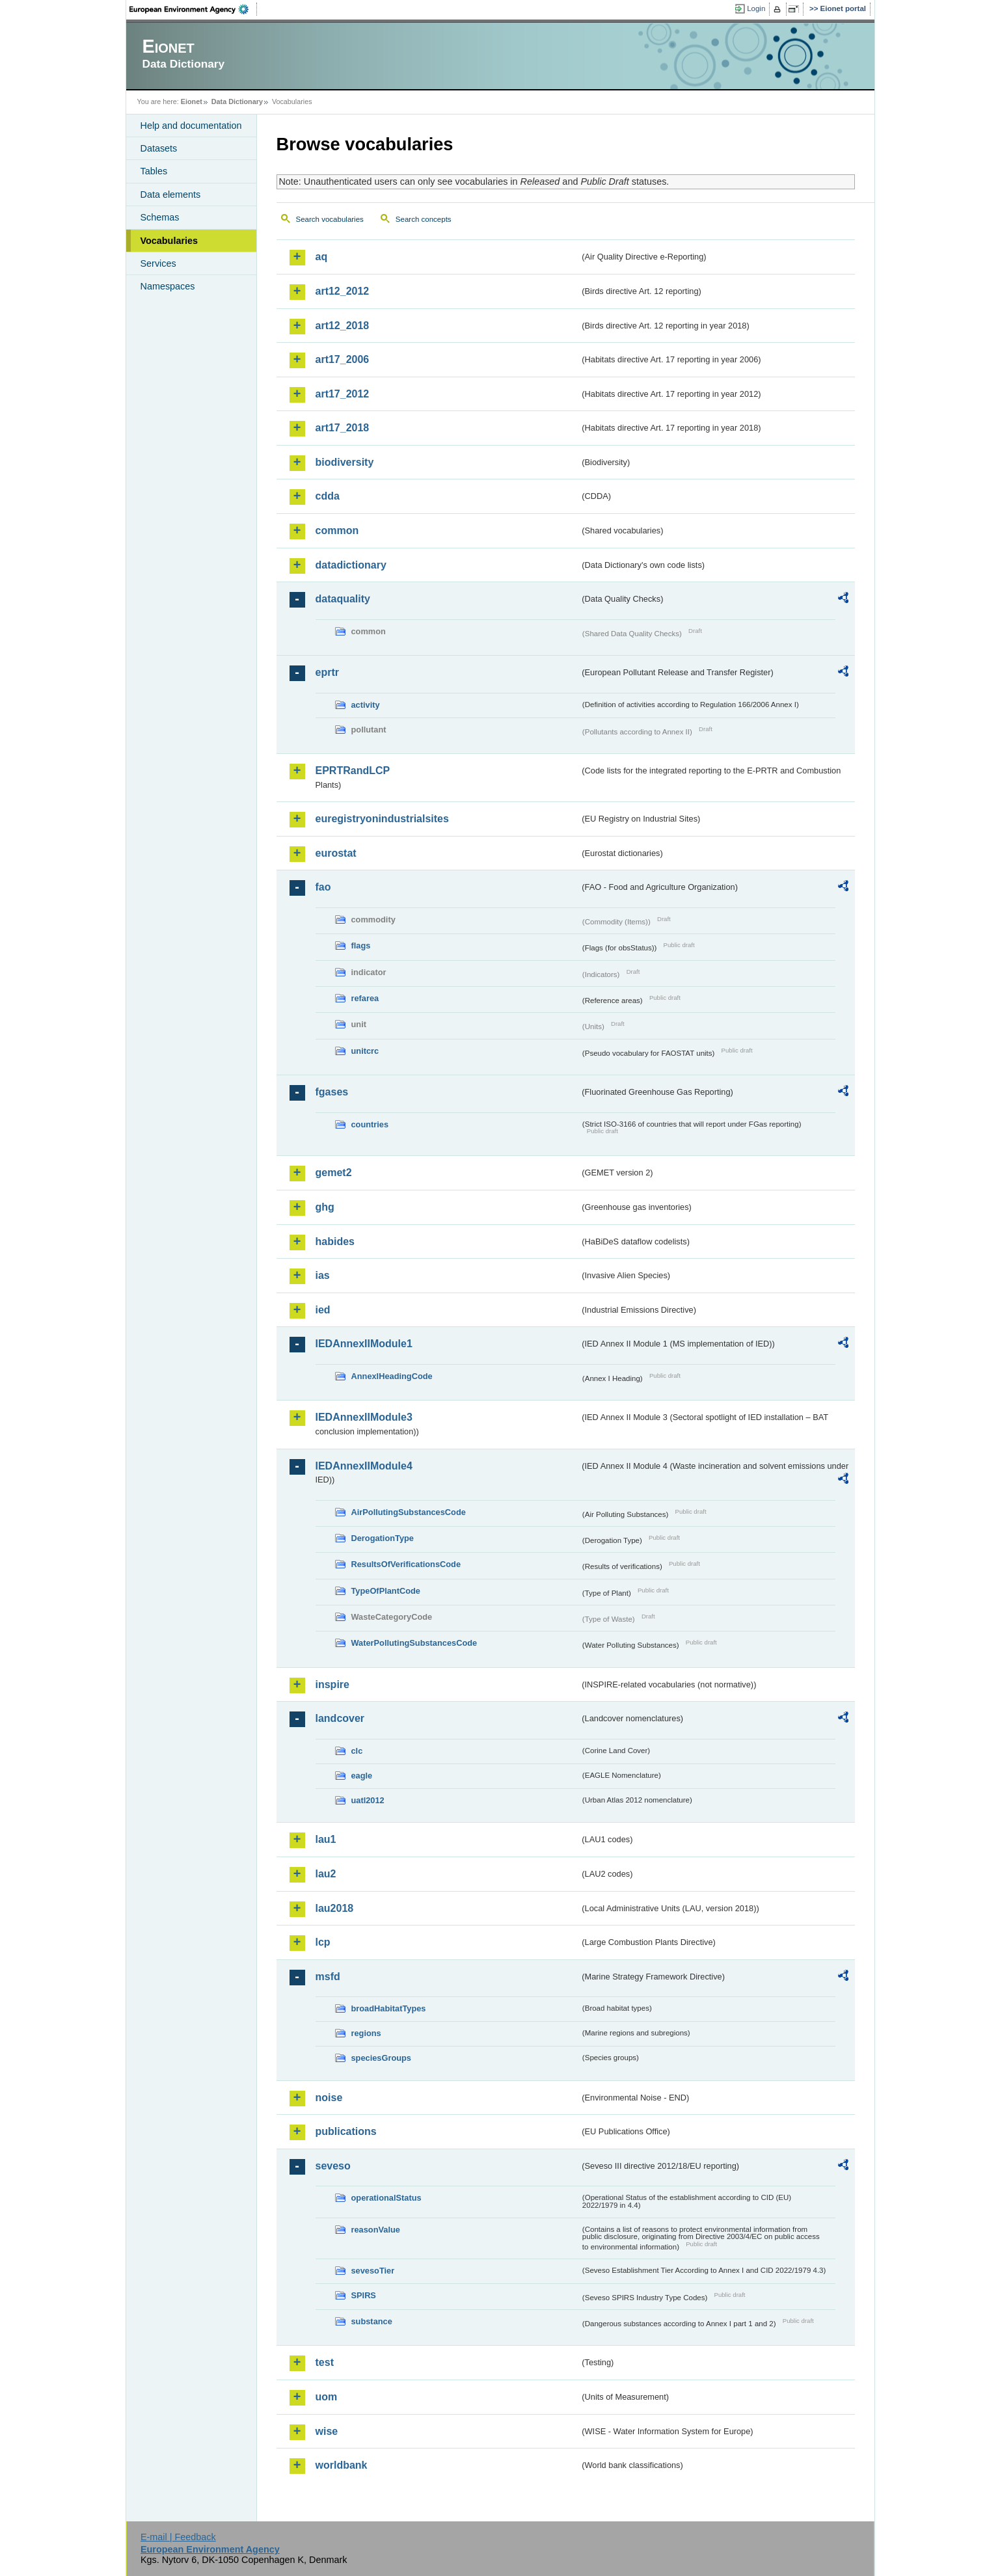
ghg (325, 1207)
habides (335, 1241)
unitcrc (365, 1051)
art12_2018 (343, 325)
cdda (328, 496)
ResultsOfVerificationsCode (406, 1564)
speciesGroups (381, 2058)
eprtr (327, 672)
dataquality (343, 598)
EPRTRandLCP (353, 770)
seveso (333, 2165)
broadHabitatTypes (388, 2008)
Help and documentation (191, 125)
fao (323, 886)
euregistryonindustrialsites (382, 818)
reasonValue (375, 2229)
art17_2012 (343, 393)
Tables (154, 171)
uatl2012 (368, 1800)
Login (756, 8)
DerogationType (382, 1538)
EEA (193, 9)
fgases (332, 1091)
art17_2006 (343, 359)
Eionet (191, 101)
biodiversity (345, 462)
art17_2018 (343, 427)
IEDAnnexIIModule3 (364, 1417)
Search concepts (424, 219)
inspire (332, 1684)
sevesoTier (373, 2270)
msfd (328, 1976)
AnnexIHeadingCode (392, 1376)
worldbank (342, 2465)
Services (158, 263)
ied (323, 1309)
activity (365, 705)
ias (323, 1275)
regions (366, 2033)
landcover (340, 1718)
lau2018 (335, 1908)
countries (370, 1124)
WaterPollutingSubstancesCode (414, 1643)
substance (371, 2321)
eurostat (336, 853)
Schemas (160, 217)
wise (327, 2431)
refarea (365, 998)
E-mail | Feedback (178, 2537)
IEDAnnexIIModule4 (364, 1465)
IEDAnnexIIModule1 (364, 1343)
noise (329, 2097)
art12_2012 (343, 291)
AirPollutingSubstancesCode (408, 1512)
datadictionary (351, 564)
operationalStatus (386, 2198)
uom (327, 2396)
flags (361, 945)
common (337, 530)
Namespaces (168, 286)
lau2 (326, 1873)
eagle (362, 1775)
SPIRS (363, 2295)
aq (322, 256)
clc (357, 1751)
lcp (323, 1942)
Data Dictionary (237, 101)
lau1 (326, 1839)
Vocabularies (169, 240)
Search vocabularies (330, 219)
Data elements (171, 194)
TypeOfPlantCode (385, 1591)
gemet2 (334, 1172)
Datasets (159, 148)
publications (346, 2131)
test (325, 2362)
